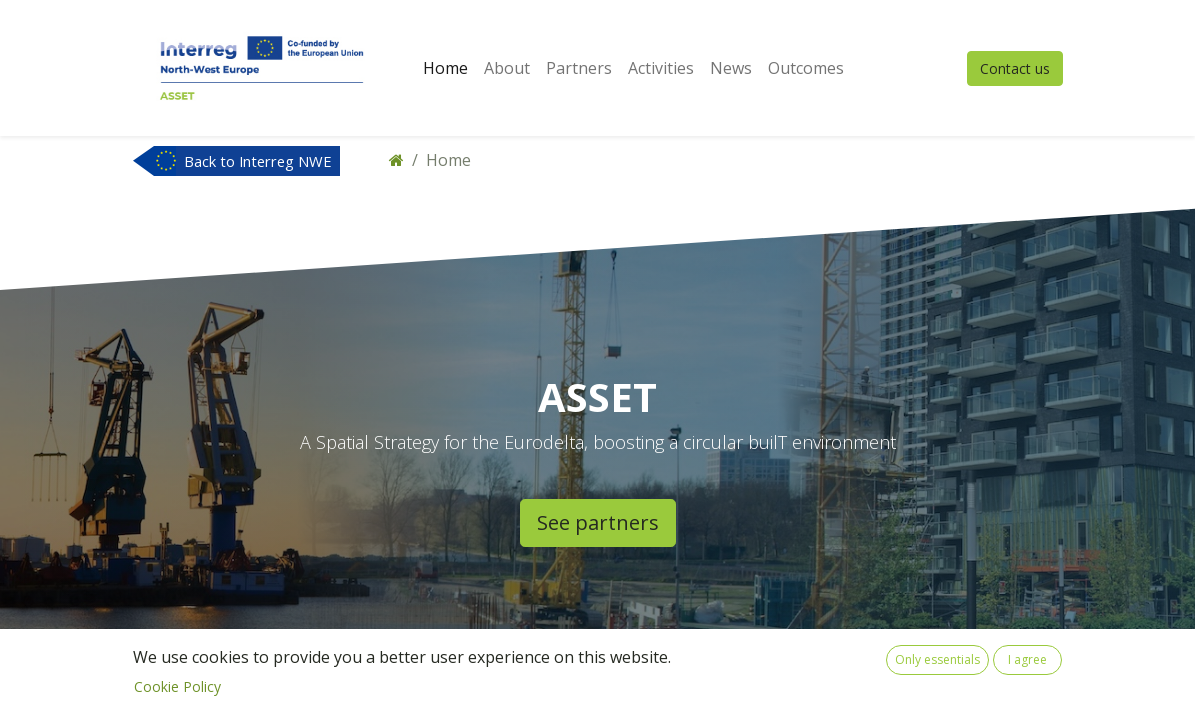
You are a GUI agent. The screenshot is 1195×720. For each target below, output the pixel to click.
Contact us (1015, 68)
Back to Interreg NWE (258, 161)
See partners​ (598, 522)
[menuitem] (445, 68)
